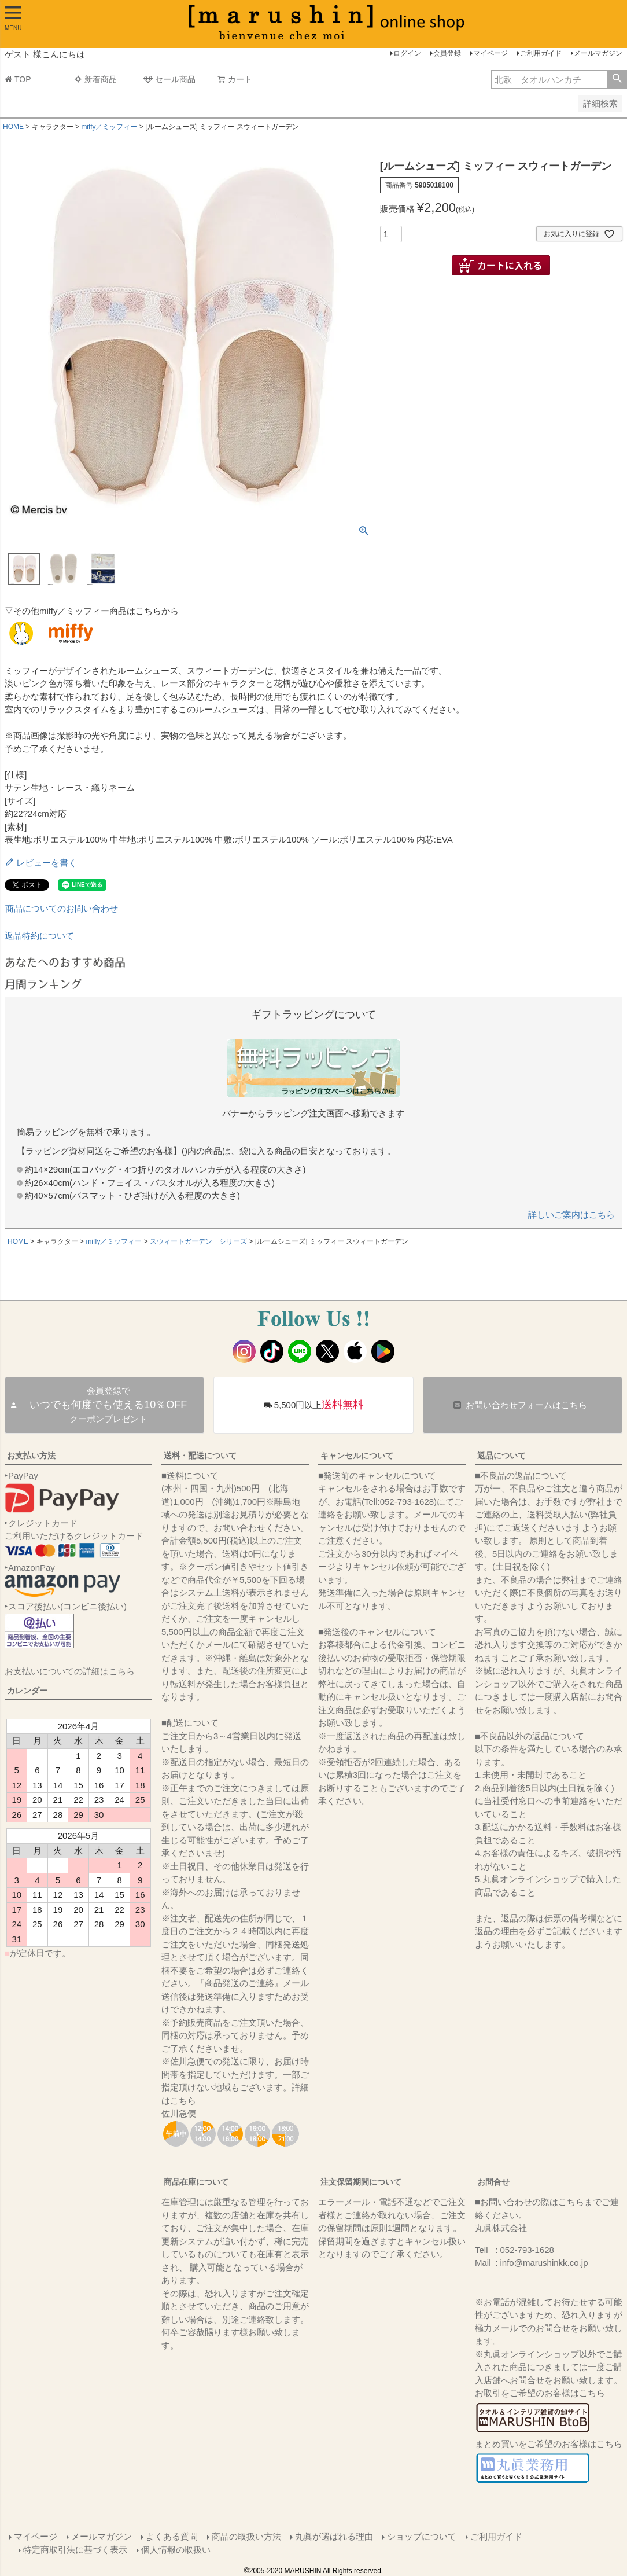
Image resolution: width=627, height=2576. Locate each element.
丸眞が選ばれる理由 (334, 2536)
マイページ (490, 53)
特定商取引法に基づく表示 (75, 2550)
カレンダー (27, 1690)
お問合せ (493, 2182)
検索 (616, 79)
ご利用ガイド (541, 53)
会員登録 (447, 53)
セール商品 (169, 79)
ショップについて (421, 2536)
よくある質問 (172, 2536)
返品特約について (39, 935)
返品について (501, 1455)
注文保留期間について (360, 2182)
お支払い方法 (31, 1455)
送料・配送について (200, 1455)
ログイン (407, 53)
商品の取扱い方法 (246, 2536)
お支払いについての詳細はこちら (70, 1671)
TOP (18, 79)
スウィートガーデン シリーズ (198, 1241)
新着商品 (95, 79)
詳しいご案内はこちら (571, 1214)
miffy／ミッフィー (109, 127)
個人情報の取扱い (176, 2550)
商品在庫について (196, 2182)
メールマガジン (598, 53)
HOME (13, 127)
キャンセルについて (356, 1455)
